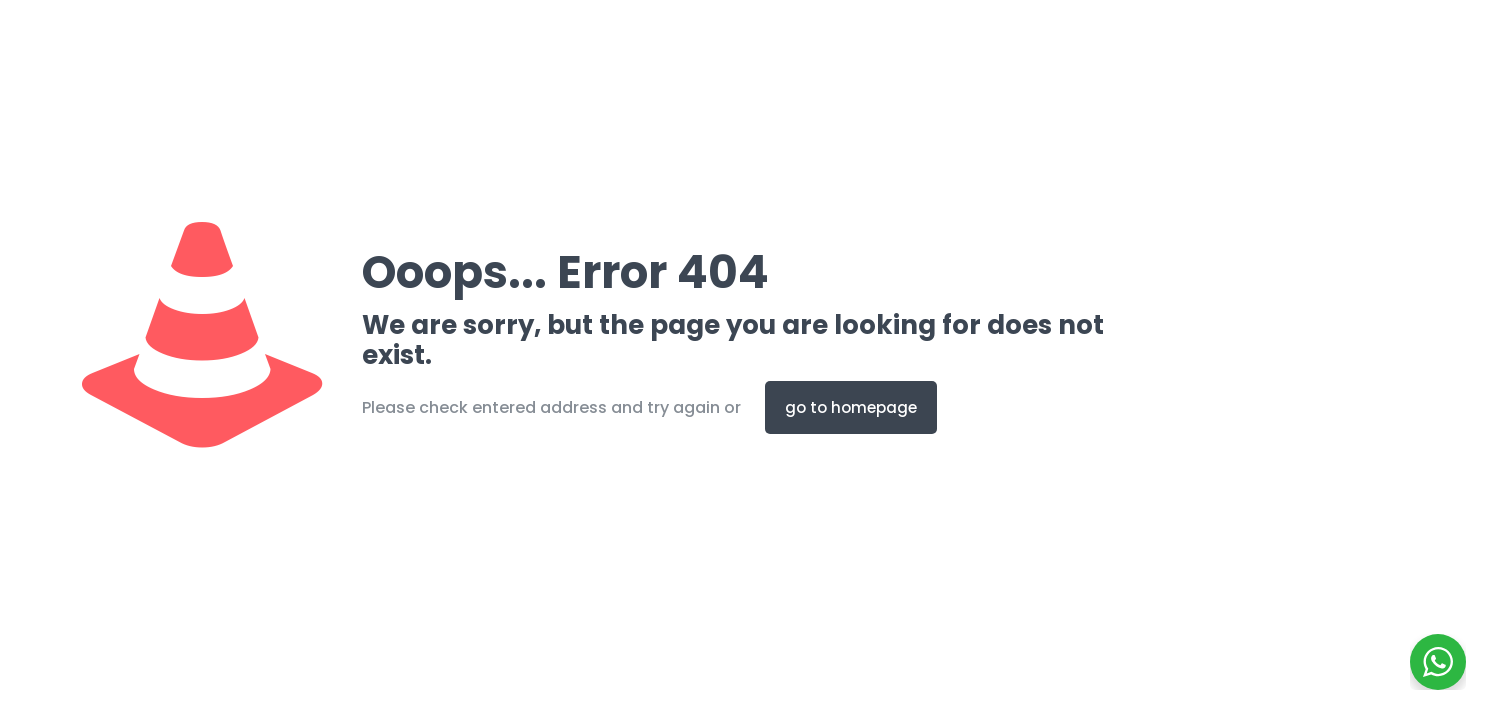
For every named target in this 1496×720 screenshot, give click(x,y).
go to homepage (851, 407)
